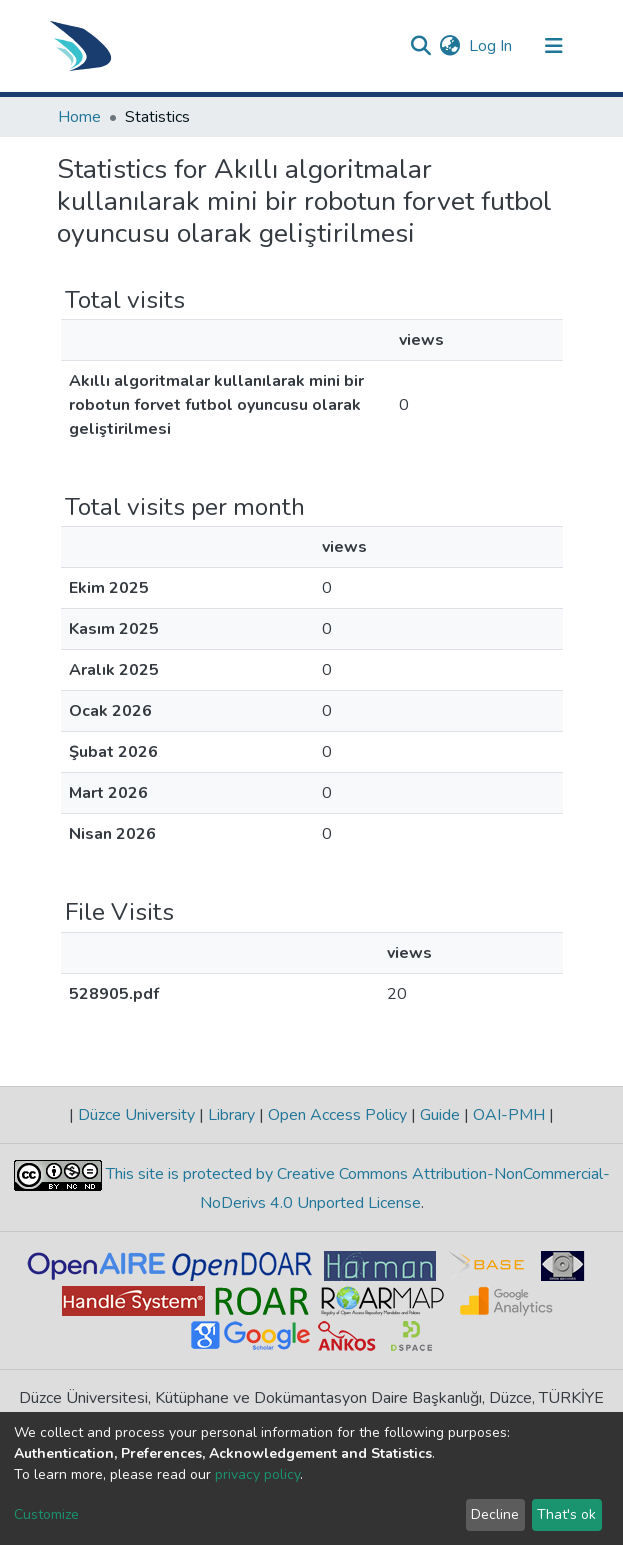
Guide (440, 1115)
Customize (46, 1514)
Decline (495, 1514)
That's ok (566, 1514)
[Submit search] (421, 46)
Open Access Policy (337, 1115)
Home (79, 117)
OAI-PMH (509, 1115)
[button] (450, 46)
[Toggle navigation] (554, 46)
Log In (491, 46)
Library (231, 1115)
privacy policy (257, 1474)
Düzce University (136, 1115)
